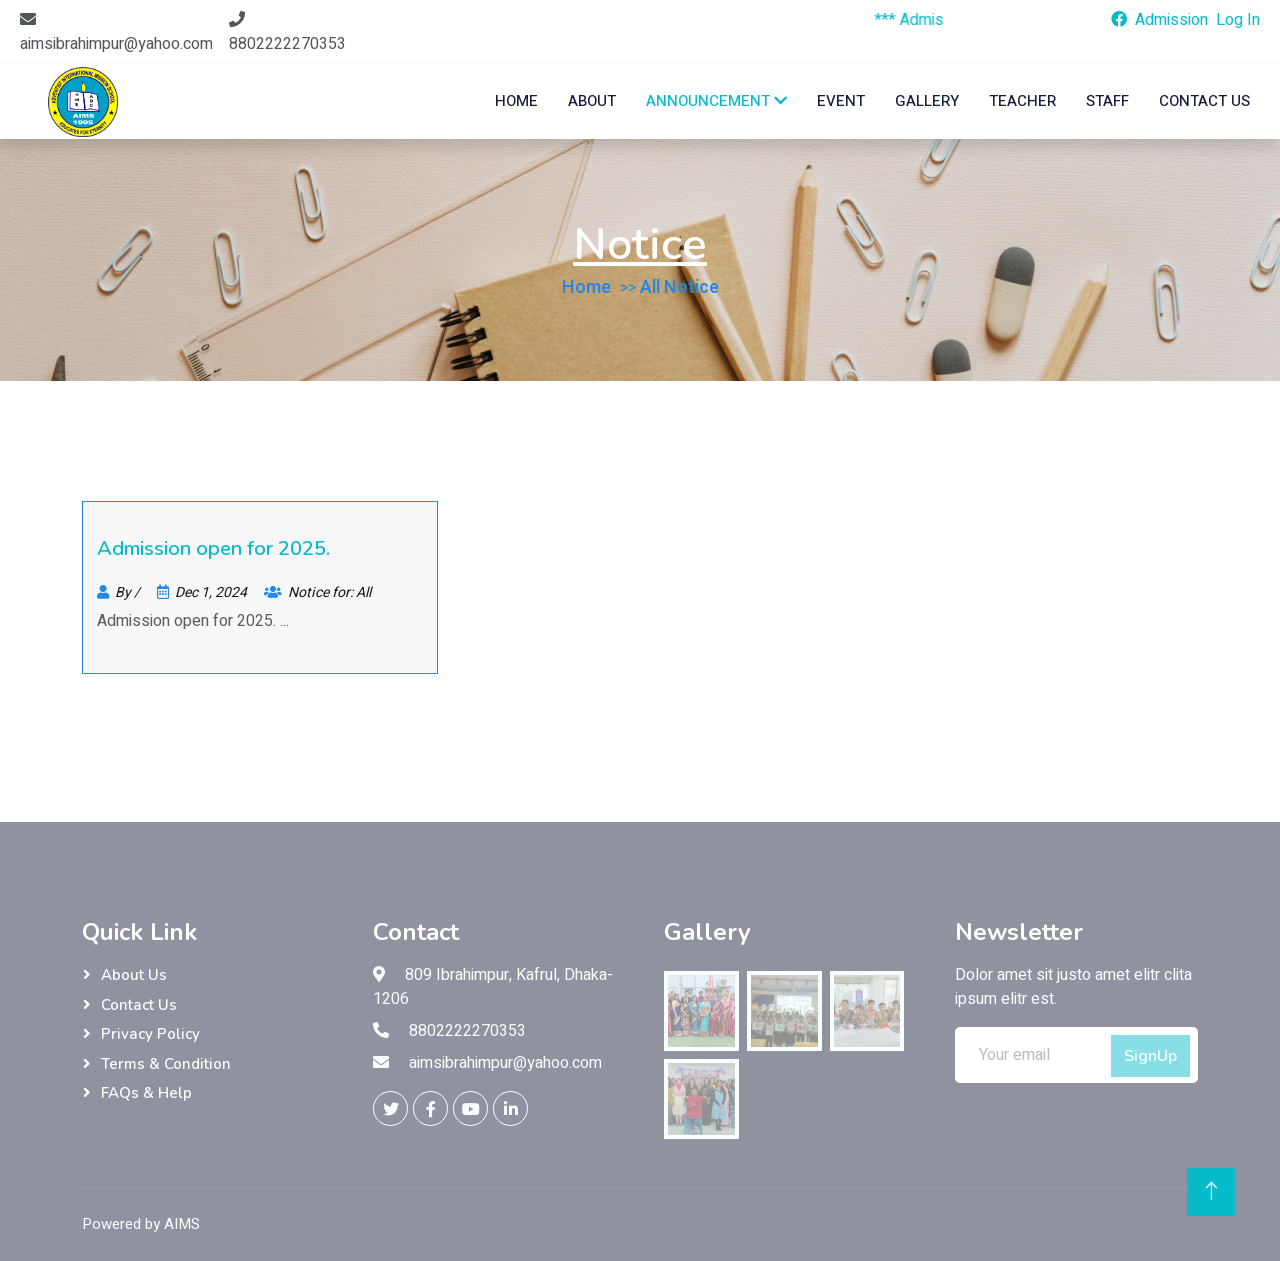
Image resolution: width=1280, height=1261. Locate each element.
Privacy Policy (150, 1034)
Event (841, 101)
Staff (1107, 101)
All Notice (679, 288)
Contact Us (1204, 101)
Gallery (927, 101)
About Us (134, 975)
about (592, 101)
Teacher (1022, 101)
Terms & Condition (166, 1064)
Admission (1171, 20)
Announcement (716, 101)
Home (516, 101)
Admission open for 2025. (213, 548)
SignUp (1150, 1056)
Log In (1238, 20)
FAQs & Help (146, 1093)
